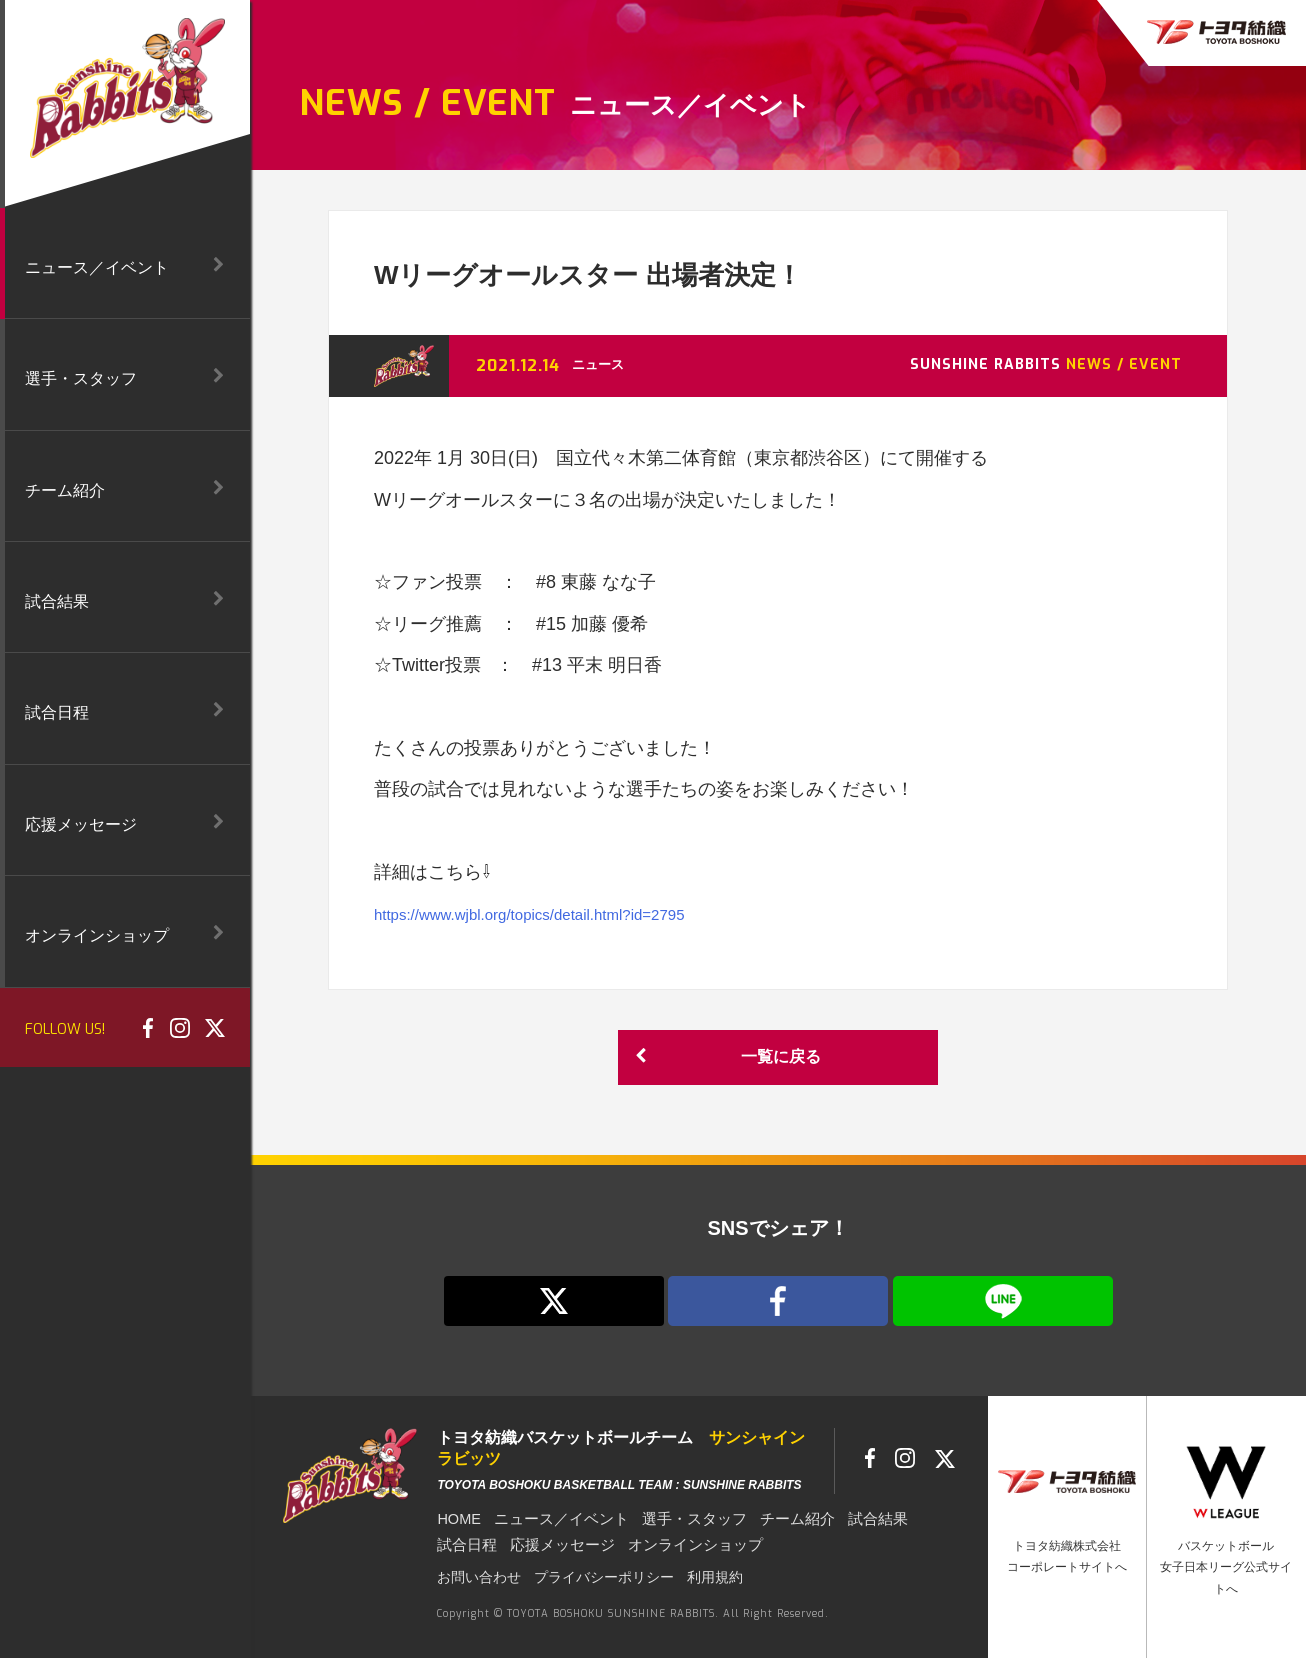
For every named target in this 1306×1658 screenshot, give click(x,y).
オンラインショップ (680, 1543)
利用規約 (679, 1576)
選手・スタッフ (680, 1518)
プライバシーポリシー (582, 1576)
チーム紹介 (778, 1518)
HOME (458, 1518)
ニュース (600, 364)
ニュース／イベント (555, 1518)
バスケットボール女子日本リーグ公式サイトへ (1226, 1567)
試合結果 (854, 1518)
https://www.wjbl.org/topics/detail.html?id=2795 (560, 914)
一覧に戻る (725, 1057)
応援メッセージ (555, 1543)
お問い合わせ (473, 1576)
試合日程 (465, 1543)
